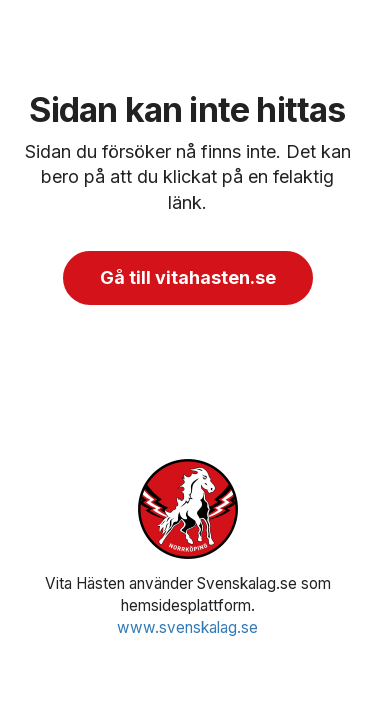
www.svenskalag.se (187, 627)
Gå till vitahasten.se (188, 277)
